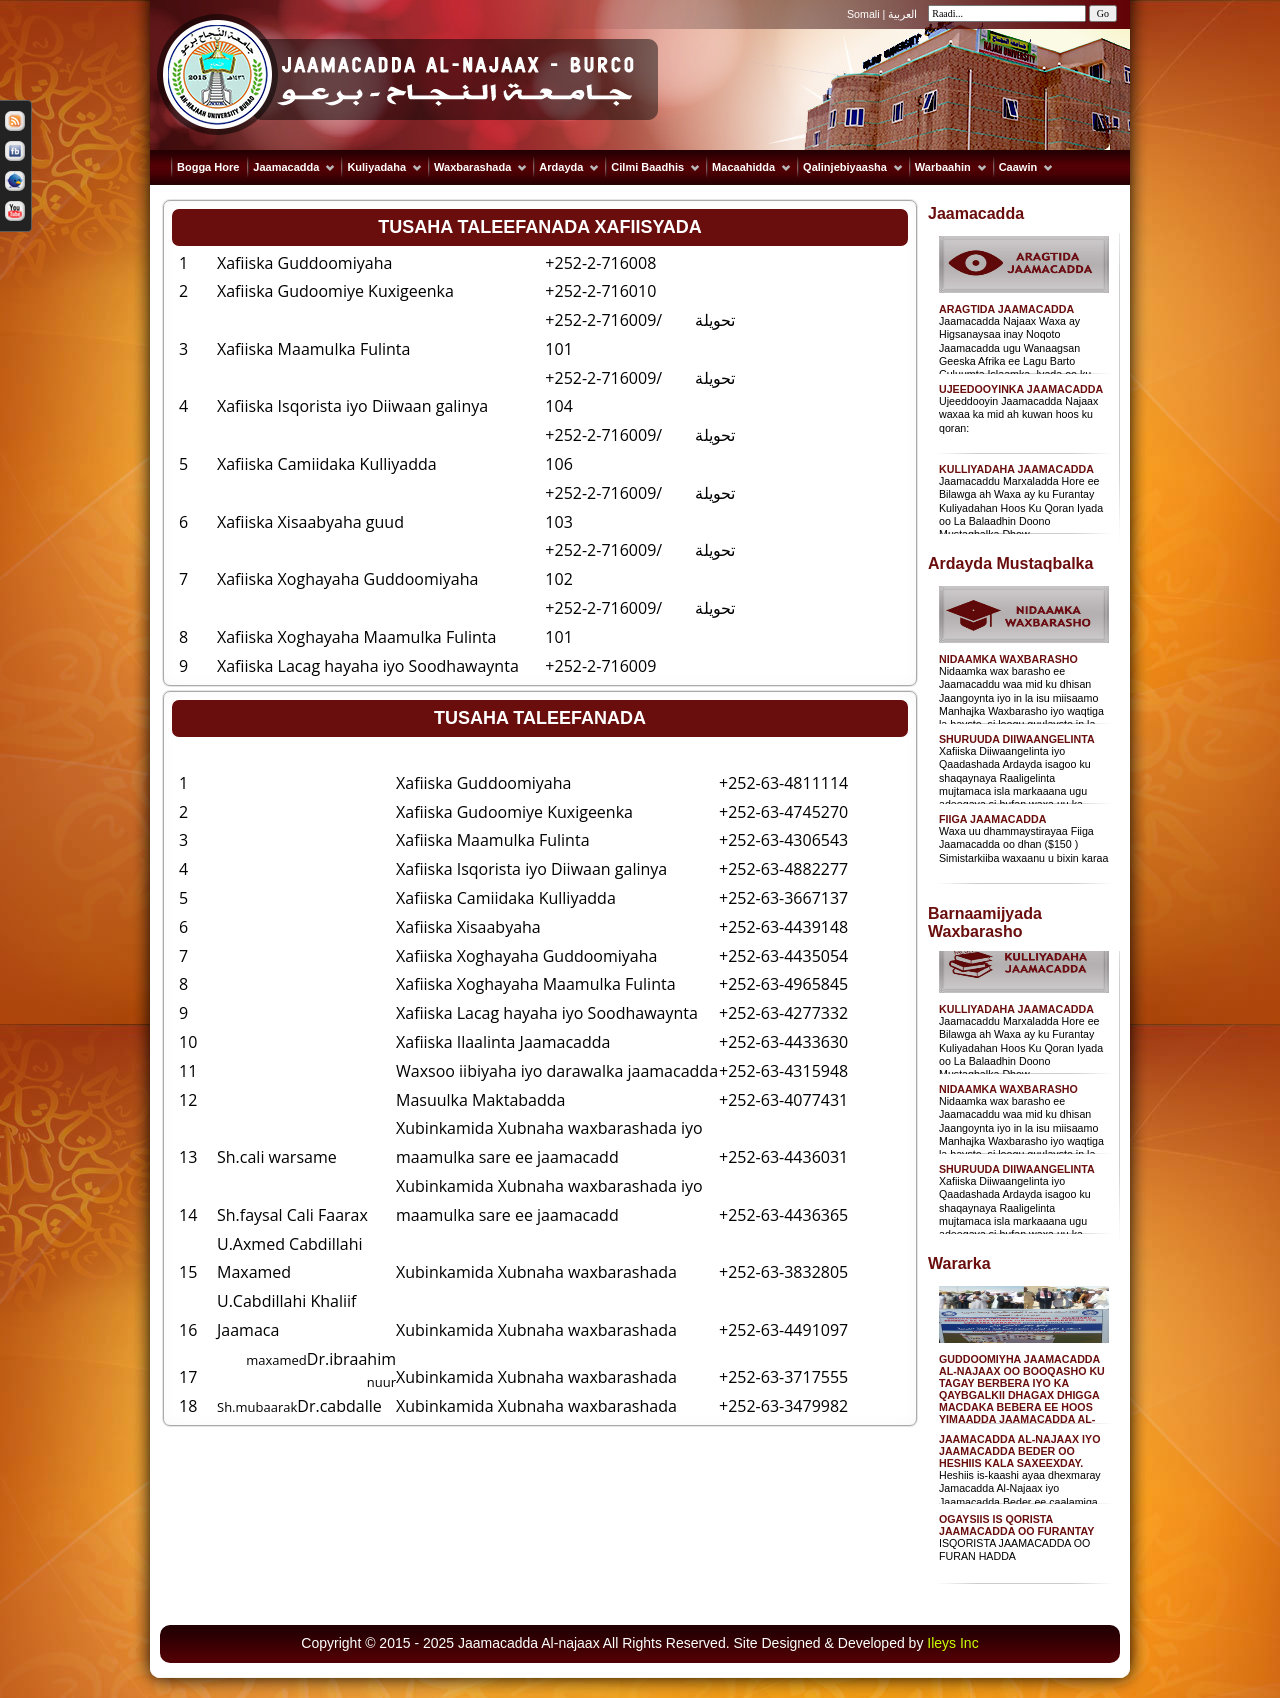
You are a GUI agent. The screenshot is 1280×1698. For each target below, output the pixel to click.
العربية (902, 14)
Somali (865, 14)
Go (1103, 13)
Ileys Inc (952, 1643)
